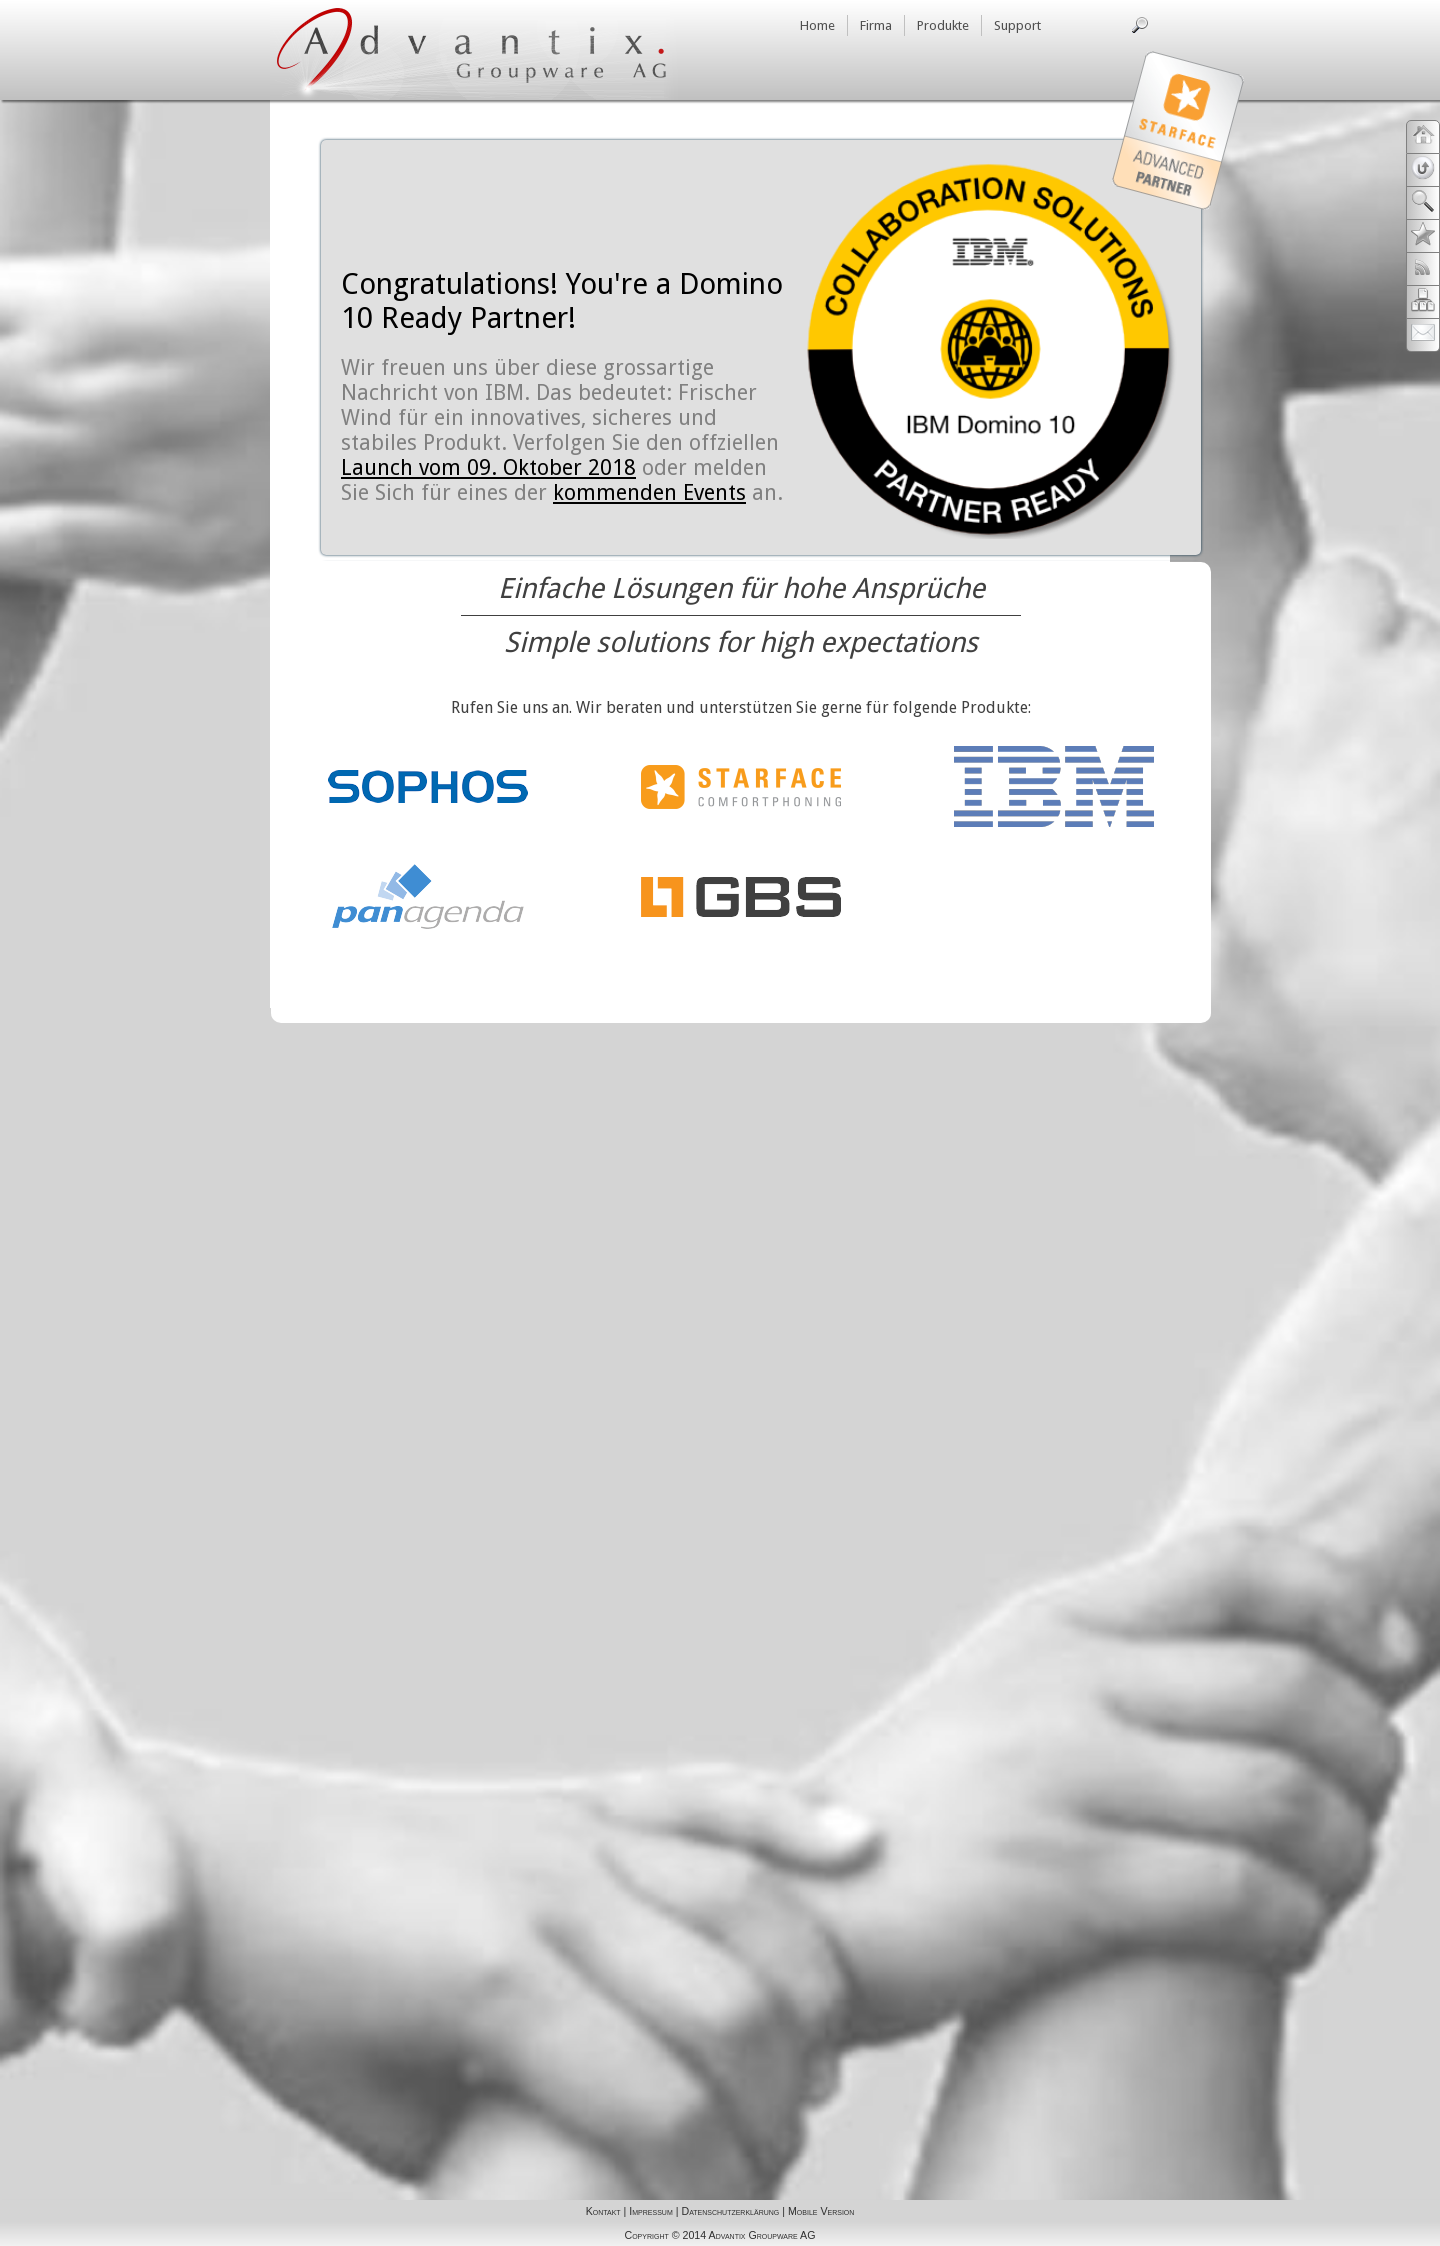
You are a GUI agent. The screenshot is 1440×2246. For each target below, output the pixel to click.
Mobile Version (821, 2211)
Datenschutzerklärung (730, 2211)
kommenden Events (649, 492)
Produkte (943, 25)
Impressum (650, 2211)
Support (1017, 25)
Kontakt (603, 2211)
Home (817, 25)
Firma (876, 25)
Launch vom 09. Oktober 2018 (488, 467)
